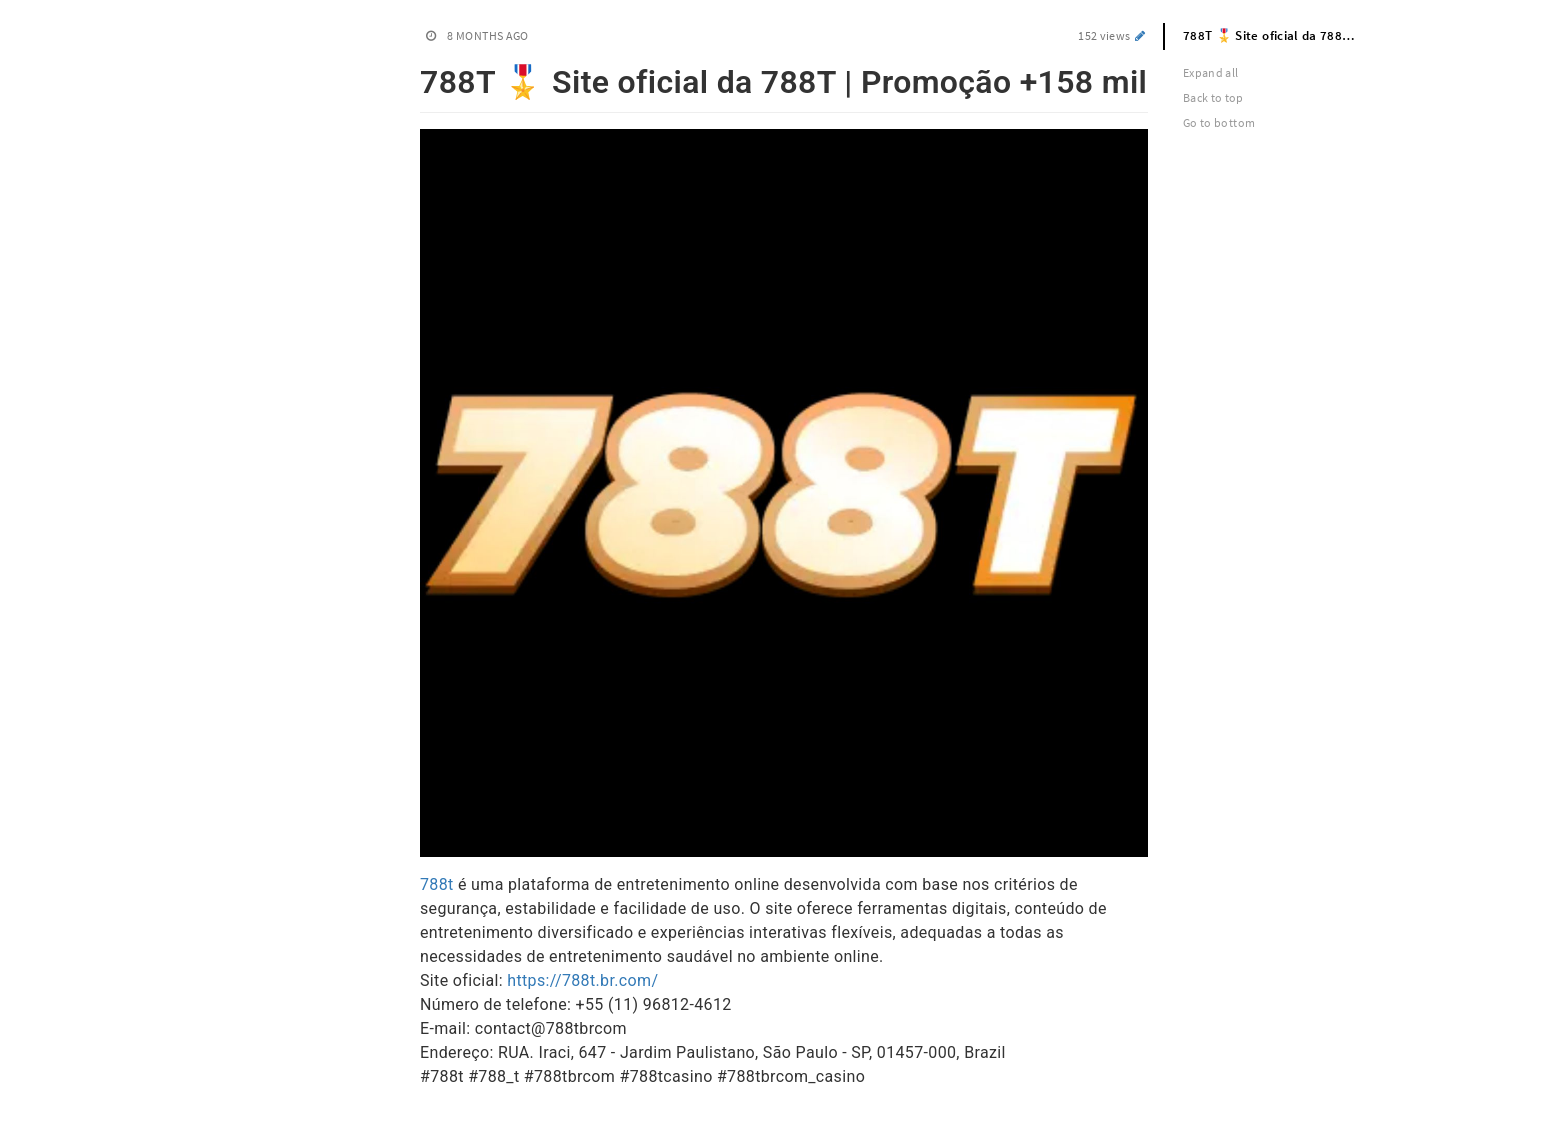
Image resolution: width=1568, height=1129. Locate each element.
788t (437, 884)
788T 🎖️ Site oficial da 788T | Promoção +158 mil (1280, 35)
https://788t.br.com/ (582, 980)
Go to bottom (1219, 122)
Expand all (1211, 72)
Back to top (1213, 97)
